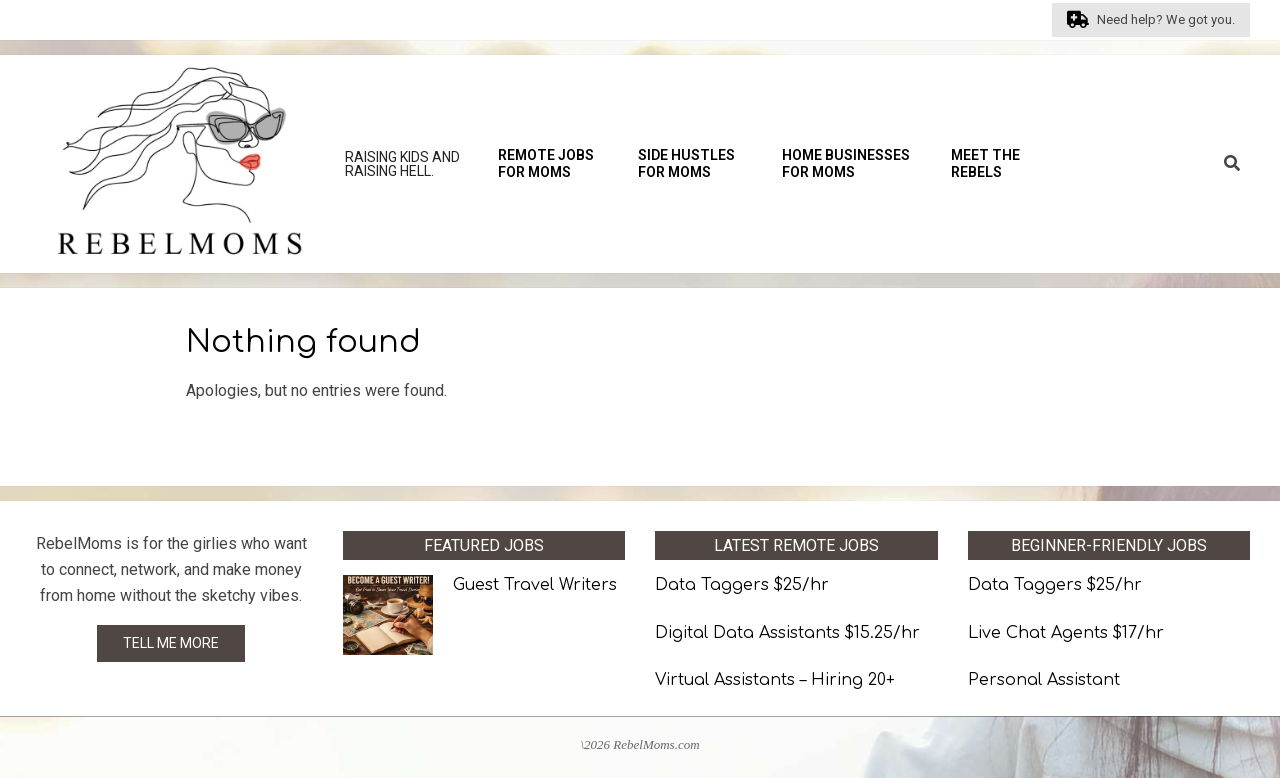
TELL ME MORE (171, 643)
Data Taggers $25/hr (742, 585)
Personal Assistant (1044, 680)
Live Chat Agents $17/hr (1066, 633)
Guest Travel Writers (535, 585)
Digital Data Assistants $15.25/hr (787, 633)
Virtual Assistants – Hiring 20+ (775, 680)
